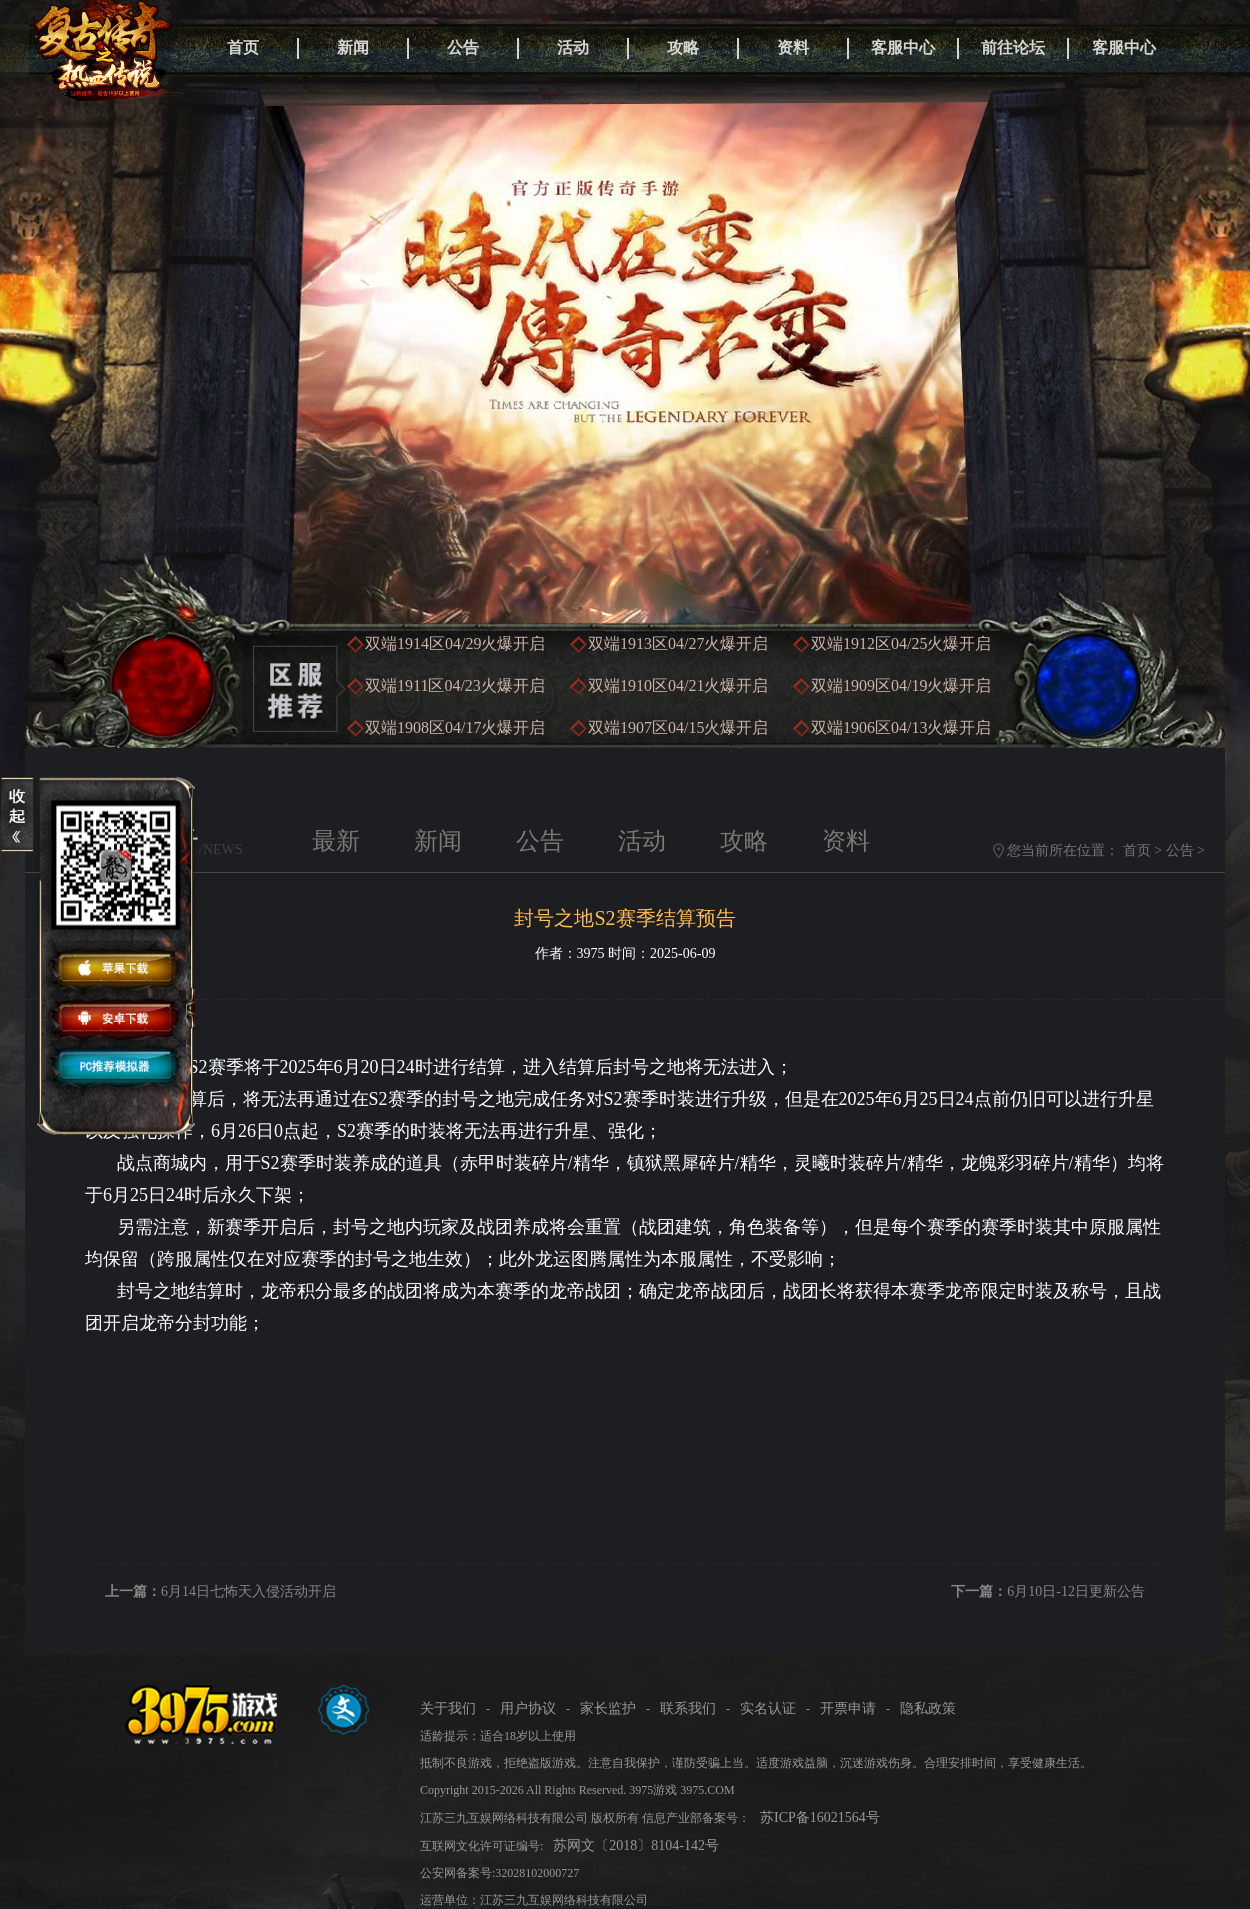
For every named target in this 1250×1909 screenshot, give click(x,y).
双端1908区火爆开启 (455, 727)
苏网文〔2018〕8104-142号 (636, 1845)
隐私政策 (928, 1708)
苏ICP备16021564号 (820, 1817)
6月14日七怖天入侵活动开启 (248, 1591)
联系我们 (688, 1708)
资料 (793, 47)
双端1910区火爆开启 (678, 685)
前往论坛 (1013, 47)
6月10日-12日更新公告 (1076, 1591)
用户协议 (528, 1708)
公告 (463, 47)
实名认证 (768, 1708)
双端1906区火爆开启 (901, 727)
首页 (243, 47)
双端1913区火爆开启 (678, 643)
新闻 (353, 47)
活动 (573, 47)
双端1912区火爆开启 (901, 643)
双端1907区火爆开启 (678, 727)
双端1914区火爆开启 (455, 643)
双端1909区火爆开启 (901, 685)
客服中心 (903, 47)
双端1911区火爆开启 (455, 685)
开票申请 (848, 1708)
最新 (336, 841)
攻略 (683, 47)
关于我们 (448, 1708)
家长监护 (608, 1708)
